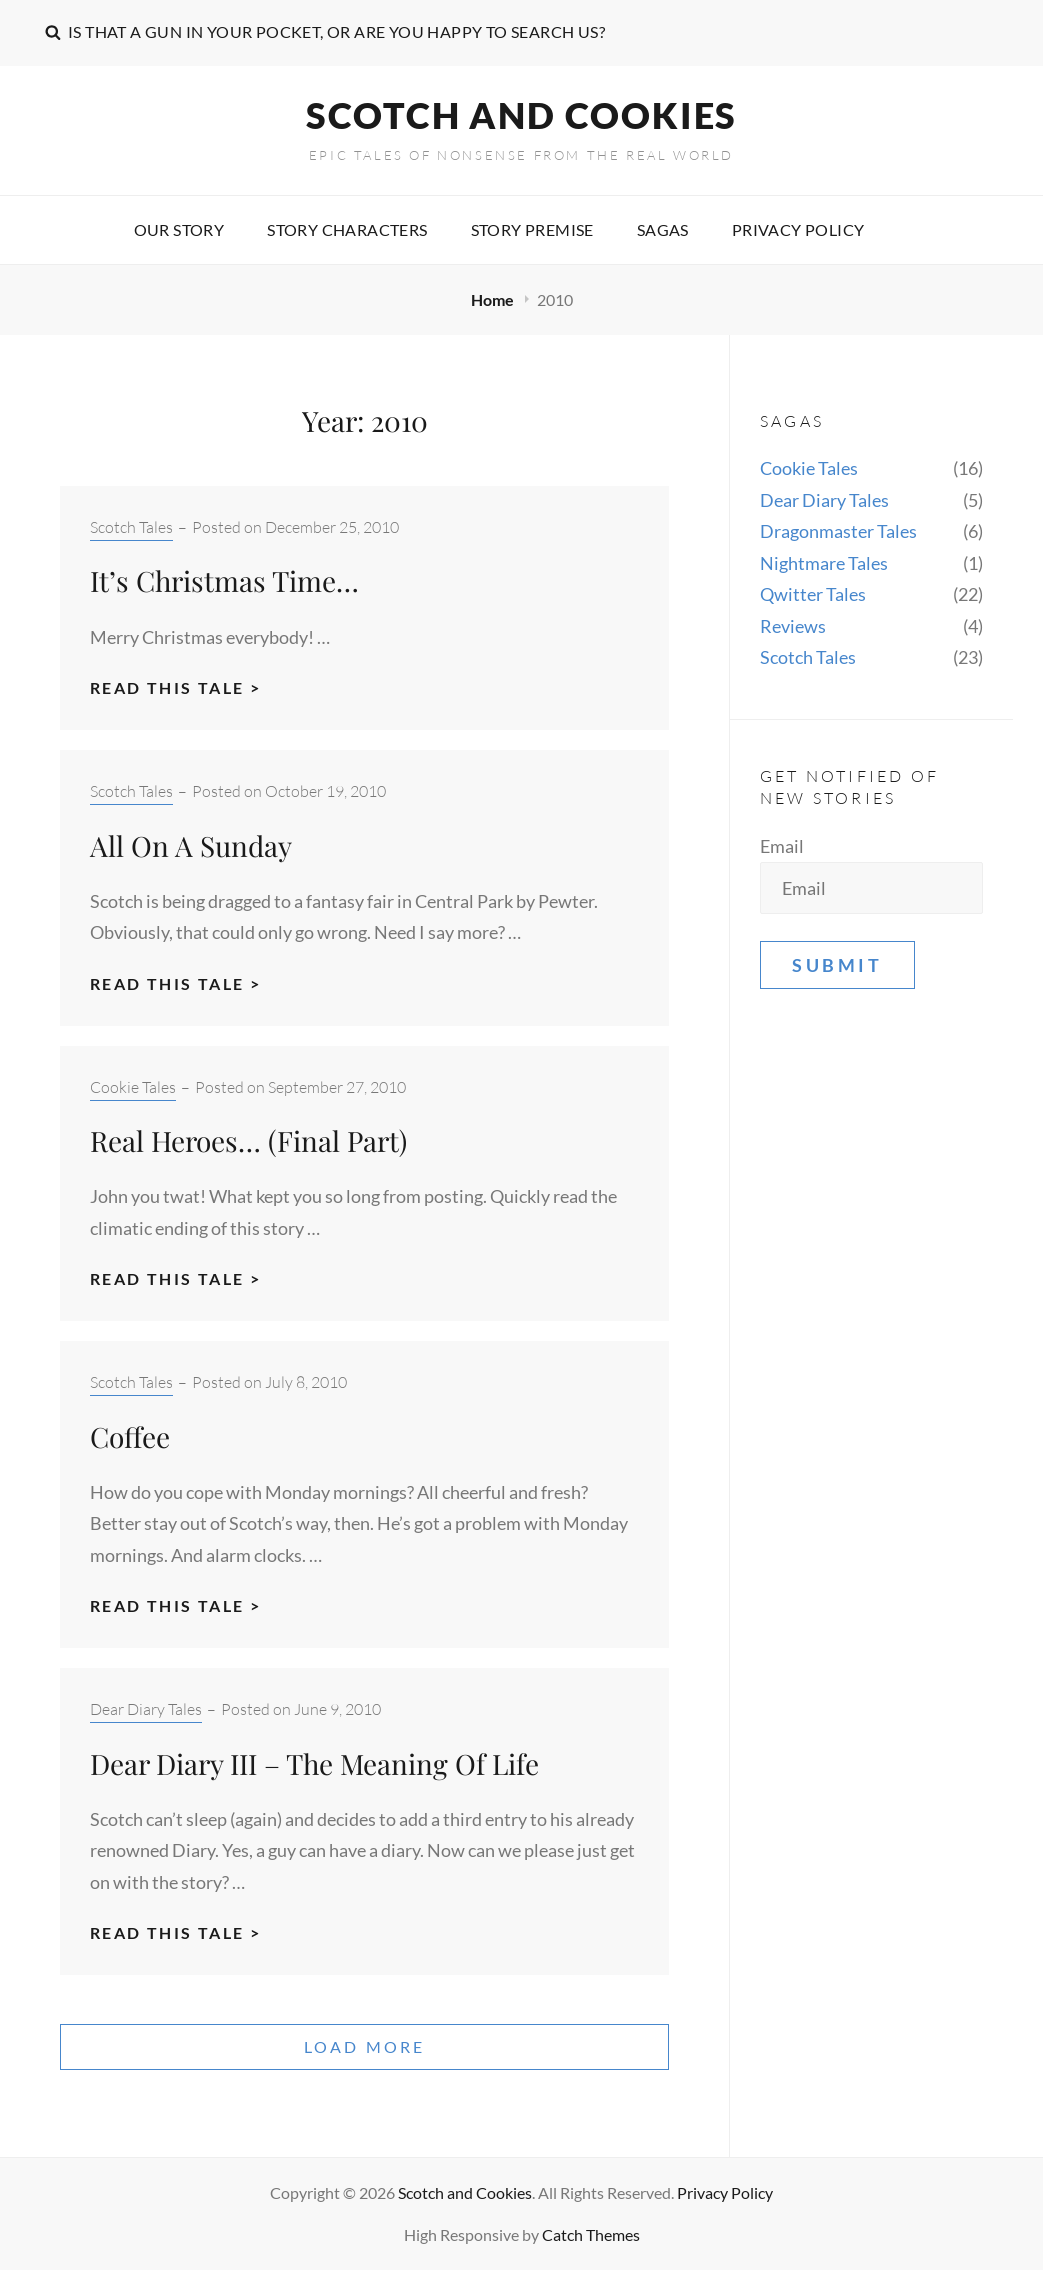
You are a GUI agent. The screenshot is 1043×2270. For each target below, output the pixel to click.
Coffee (130, 1436)
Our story (179, 229)
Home (494, 299)
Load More (365, 2046)
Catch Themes (591, 2234)
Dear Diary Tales (146, 1709)
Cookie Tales (133, 1087)
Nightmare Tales (824, 563)
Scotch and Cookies (521, 115)
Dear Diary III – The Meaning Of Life (314, 1763)
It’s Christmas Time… (224, 580)
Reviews (793, 626)
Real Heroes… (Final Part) (248, 1140)
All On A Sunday (191, 845)
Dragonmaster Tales (838, 531)
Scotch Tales (131, 527)
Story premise (532, 229)
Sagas (663, 229)
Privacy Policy (798, 229)
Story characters (347, 229)
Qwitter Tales (813, 594)
